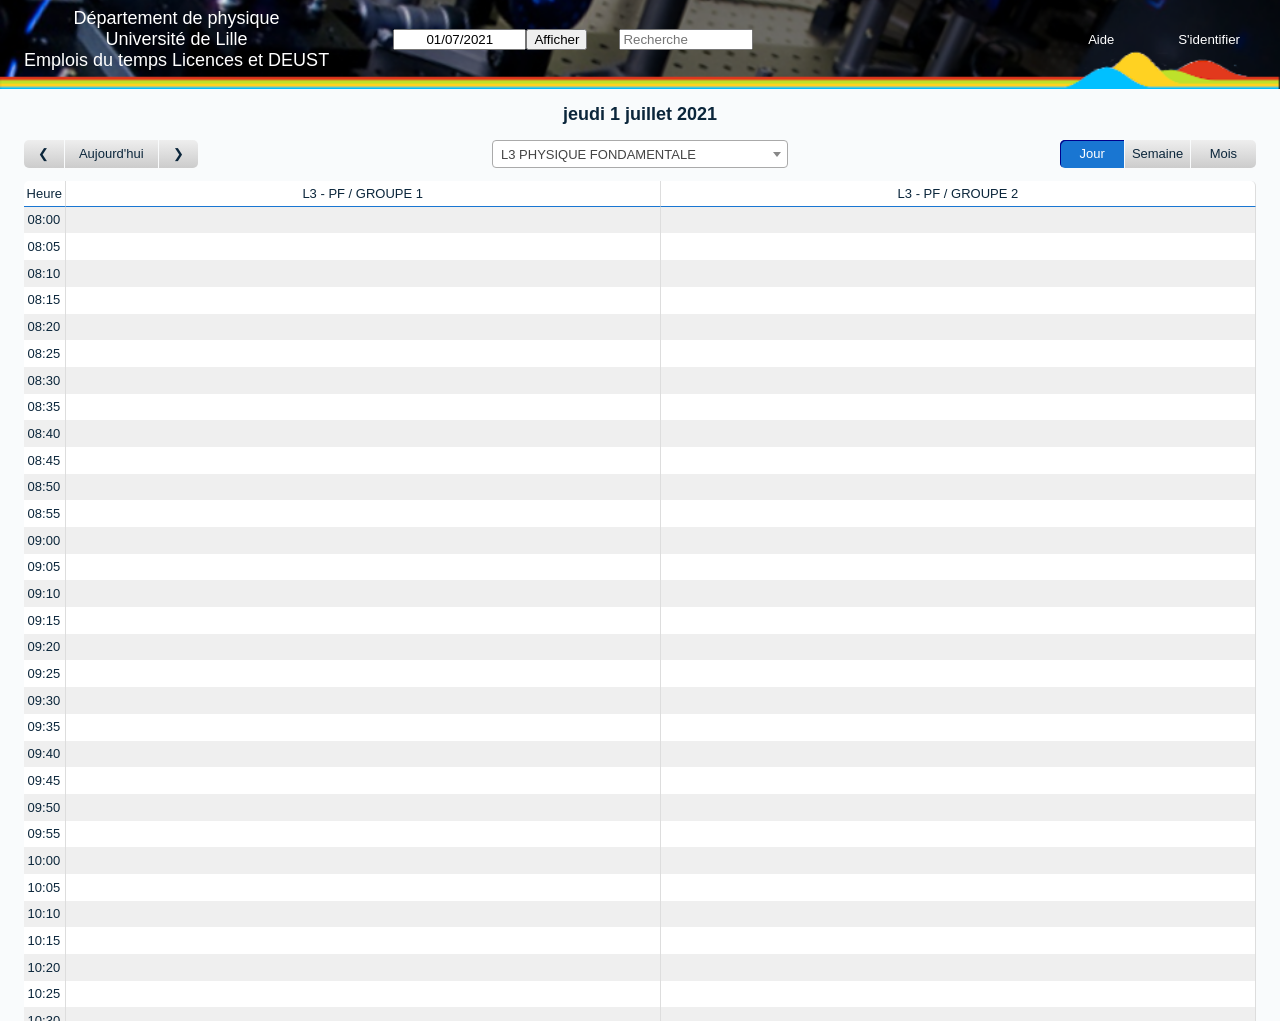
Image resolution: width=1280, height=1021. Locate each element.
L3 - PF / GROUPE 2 (958, 193)
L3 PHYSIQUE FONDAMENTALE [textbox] (598, 154)
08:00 (44, 219)
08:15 (44, 299)
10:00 (44, 860)
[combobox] (640, 154)
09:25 (44, 673)
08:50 (44, 486)
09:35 (44, 726)
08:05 (44, 246)
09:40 (44, 753)
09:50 (44, 807)
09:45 (44, 780)
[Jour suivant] (179, 154)
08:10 (44, 273)
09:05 (44, 566)
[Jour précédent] (44, 154)
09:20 (44, 646)
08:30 (44, 380)
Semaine (1157, 153)
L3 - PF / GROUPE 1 (362, 193)
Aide (1101, 39)
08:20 (44, 326)
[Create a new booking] (363, 220)
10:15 (44, 940)
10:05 (44, 887)
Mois (1223, 153)
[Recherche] (685, 39)
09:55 (44, 833)
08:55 (44, 513)
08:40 (44, 433)
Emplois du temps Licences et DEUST (176, 60)
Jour (1092, 153)
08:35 (44, 406)
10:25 (44, 993)
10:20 (44, 967)
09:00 (44, 540)
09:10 (44, 593)
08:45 (44, 460)
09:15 (44, 620)
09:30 (44, 700)
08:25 (44, 353)
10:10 (44, 913)
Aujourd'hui (111, 153)
